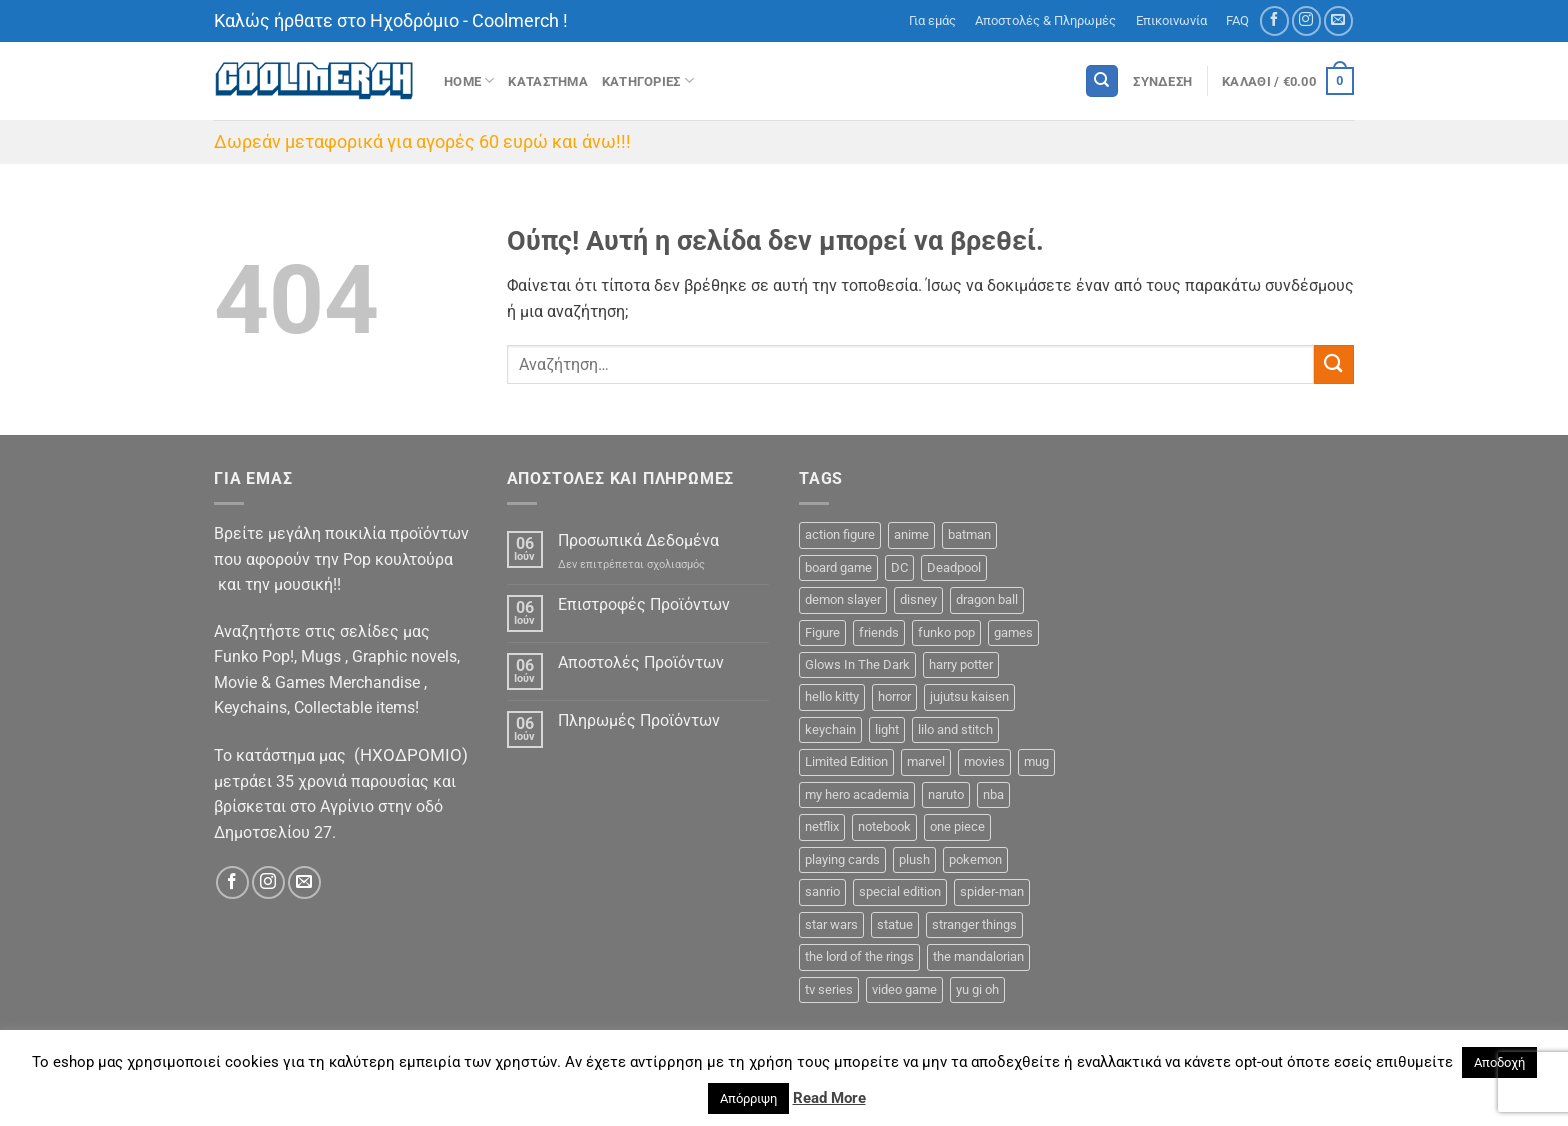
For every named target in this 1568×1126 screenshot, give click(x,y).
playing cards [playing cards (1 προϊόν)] (842, 859)
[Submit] (1334, 364)
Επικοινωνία (1171, 20)
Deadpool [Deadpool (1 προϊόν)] (954, 567)
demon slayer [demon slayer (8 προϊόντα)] (843, 599)
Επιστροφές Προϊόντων (644, 604)
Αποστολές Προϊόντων (641, 662)
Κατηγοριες (648, 80)
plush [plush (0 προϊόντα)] (914, 859)
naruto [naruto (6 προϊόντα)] (946, 794)
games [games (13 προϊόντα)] (1013, 632)
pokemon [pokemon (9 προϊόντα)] (975, 859)
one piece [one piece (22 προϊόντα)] (957, 826)
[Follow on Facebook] (1274, 20)
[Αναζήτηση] (1102, 81)
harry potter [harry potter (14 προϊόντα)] (961, 664)
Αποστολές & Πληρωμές (1045, 20)
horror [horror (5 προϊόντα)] (894, 696)
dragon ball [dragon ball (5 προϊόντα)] (987, 599)
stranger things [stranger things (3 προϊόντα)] (974, 924)
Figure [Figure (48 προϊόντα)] (822, 632)
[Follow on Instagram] (1306, 20)
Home (469, 80)
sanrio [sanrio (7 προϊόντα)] (822, 891)
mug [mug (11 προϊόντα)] (1036, 761)
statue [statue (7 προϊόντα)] (895, 924)
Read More (829, 1098)
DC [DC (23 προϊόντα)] (899, 567)
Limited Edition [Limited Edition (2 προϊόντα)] (846, 761)
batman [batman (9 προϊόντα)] (969, 534)
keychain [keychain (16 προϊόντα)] (830, 729)
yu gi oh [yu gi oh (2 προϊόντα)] (977, 989)
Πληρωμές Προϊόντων (639, 720)
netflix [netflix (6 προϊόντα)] (822, 826)
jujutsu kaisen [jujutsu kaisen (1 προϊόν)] (969, 696)
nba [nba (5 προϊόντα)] (993, 794)
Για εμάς (932, 20)
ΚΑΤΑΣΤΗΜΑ (547, 81)
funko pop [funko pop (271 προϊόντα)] (946, 632)
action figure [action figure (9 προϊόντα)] (840, 534)
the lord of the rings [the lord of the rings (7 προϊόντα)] (859, 956)
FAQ (1237, 20)
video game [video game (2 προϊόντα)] (904, 989)
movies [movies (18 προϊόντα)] (984, 761)
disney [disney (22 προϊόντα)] (918, 599)
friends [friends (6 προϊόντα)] (879, 632)
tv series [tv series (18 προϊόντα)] (829, 989)
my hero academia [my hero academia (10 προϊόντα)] (857, 794)
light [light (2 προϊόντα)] (887, 729)
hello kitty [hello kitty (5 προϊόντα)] (832, 696)
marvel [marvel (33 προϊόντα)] (926, 761)
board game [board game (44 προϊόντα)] (838, 567)
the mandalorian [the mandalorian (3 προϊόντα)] (978, 956)
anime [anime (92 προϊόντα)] (911, 534)
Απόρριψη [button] (748, 1098)
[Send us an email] (1338, 20)
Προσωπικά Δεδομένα (638, 540)
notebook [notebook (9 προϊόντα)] (884, 826)
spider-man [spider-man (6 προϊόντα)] (992, 891)
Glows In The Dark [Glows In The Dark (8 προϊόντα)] (857, 664)
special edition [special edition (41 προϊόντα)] (900, 891)
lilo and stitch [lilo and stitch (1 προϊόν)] (955, 729)
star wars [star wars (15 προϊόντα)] (831, 924)
